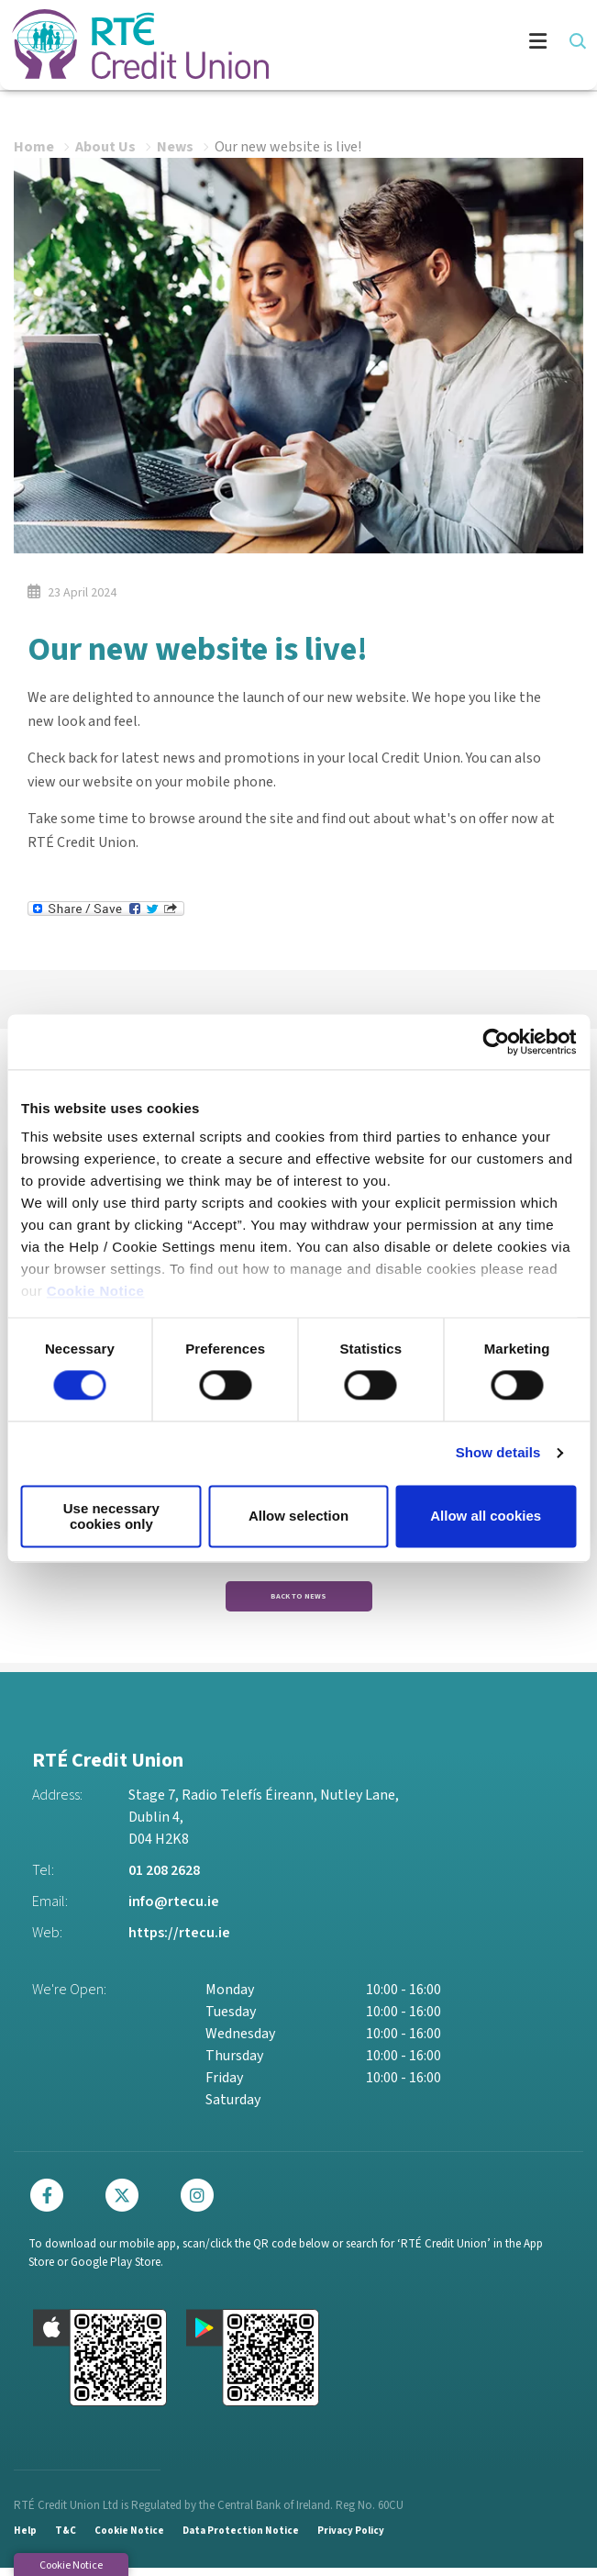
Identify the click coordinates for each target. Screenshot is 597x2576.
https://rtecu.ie (179, 1940)
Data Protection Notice (240, 2539)
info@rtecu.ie (173, 1909)
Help (25, 2539)
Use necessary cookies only (111, 1516)
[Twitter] (126, 2202)
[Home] (128, 44)
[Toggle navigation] (427, 44)
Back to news (299, 1598)
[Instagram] (202, 2202)
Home (34, 145)
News (175, 145)
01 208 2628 (164, 1878)
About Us (105, 145)
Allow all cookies (485, 1516)
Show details (498, 1453)
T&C (65, 2539)
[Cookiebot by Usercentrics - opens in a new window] (495, 1041)
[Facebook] (51, 2202)
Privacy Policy (350, 2539)
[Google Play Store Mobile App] (253, 2365)
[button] (576, 41)
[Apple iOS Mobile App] (100, 2365)
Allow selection (298, 1516)
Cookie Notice (96, 1291)
